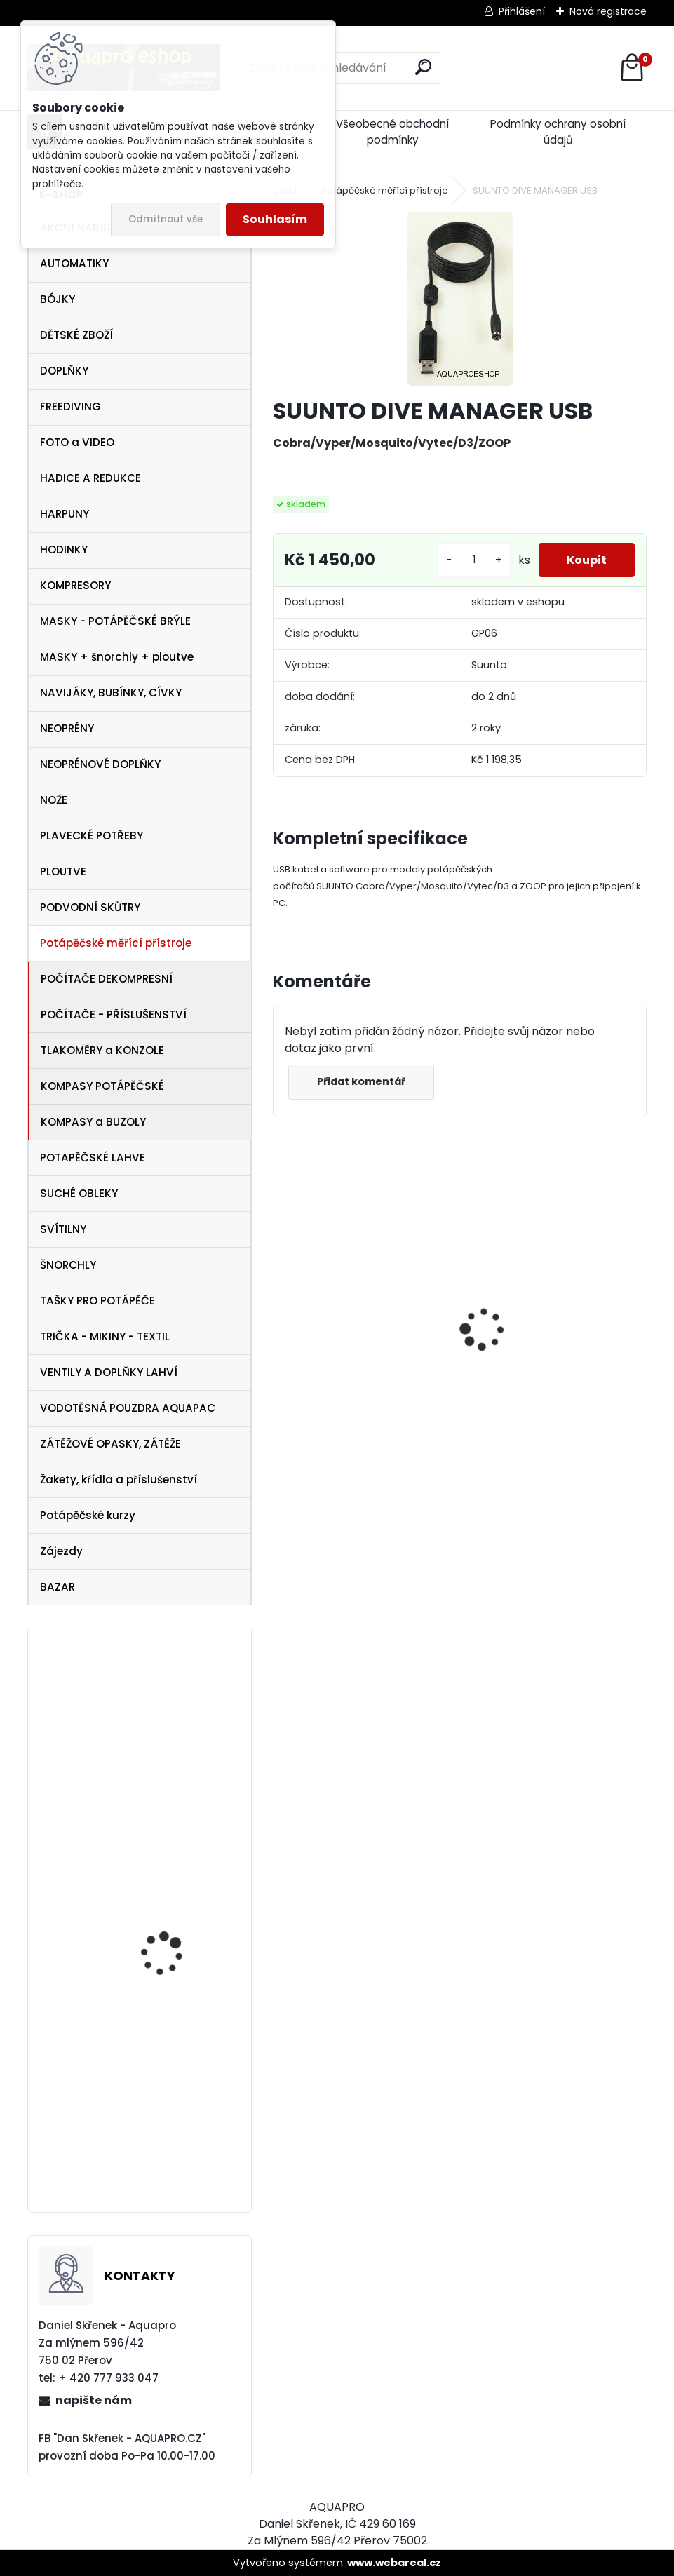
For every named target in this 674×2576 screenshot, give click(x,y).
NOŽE (53, 800)
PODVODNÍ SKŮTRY (90, 907)
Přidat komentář (361, 1081)
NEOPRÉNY (67, 728)
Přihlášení (522, 11)
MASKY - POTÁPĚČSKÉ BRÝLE (115, 621)
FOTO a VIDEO (77, 442)
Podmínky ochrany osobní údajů (558, 131)
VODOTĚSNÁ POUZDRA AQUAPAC (127, 1408)
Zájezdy (61, 1551)
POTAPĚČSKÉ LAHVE (92, 1157)
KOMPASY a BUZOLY (93, 1121)
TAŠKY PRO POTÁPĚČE (97, 1300)
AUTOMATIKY (74, 263)
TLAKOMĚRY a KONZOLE (102, 1050)
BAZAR (57, 1586)
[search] (423, 67)
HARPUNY (64, 513)
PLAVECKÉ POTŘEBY (91, 835)
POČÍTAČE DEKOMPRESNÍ (107, 978)
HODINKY (64, 549)
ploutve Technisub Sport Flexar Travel (179, 1920)
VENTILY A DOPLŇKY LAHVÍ (108, 1372)
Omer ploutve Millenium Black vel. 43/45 (177, 2009)
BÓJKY (57, 299)
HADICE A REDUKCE (90, 478)
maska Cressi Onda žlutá (544, 1371)
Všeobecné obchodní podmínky (392, 131)
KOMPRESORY (75, 585)
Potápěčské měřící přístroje (115, 943)
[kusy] (474, 560)
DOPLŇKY (64, 370)
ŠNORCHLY (68, 1264)
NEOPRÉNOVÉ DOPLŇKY (100, 764)
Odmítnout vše (165, 219)
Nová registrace (608, 11)
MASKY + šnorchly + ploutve (117, 656)
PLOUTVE (63, 871)
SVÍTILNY (63, 1229)
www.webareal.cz (394, 2563)
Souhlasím (275, 219)
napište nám (93, 2400)
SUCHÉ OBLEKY (79, 1193)
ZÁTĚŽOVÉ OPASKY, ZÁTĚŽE (110, 1443)
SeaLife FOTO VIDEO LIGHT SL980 (167, 1728)
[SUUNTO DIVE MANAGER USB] (460, 299)
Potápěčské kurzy (87, 1515)
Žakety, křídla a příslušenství (118, 1479)
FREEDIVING (70, 406)
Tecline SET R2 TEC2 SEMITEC (359, 1388)
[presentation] (281, 1304)
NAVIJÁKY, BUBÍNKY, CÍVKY (111, 692)
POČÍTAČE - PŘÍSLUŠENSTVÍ (114, 1014)
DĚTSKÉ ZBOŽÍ (76, 335)
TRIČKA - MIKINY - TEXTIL (105, 1336)
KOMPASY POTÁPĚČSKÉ (102, 1086)
